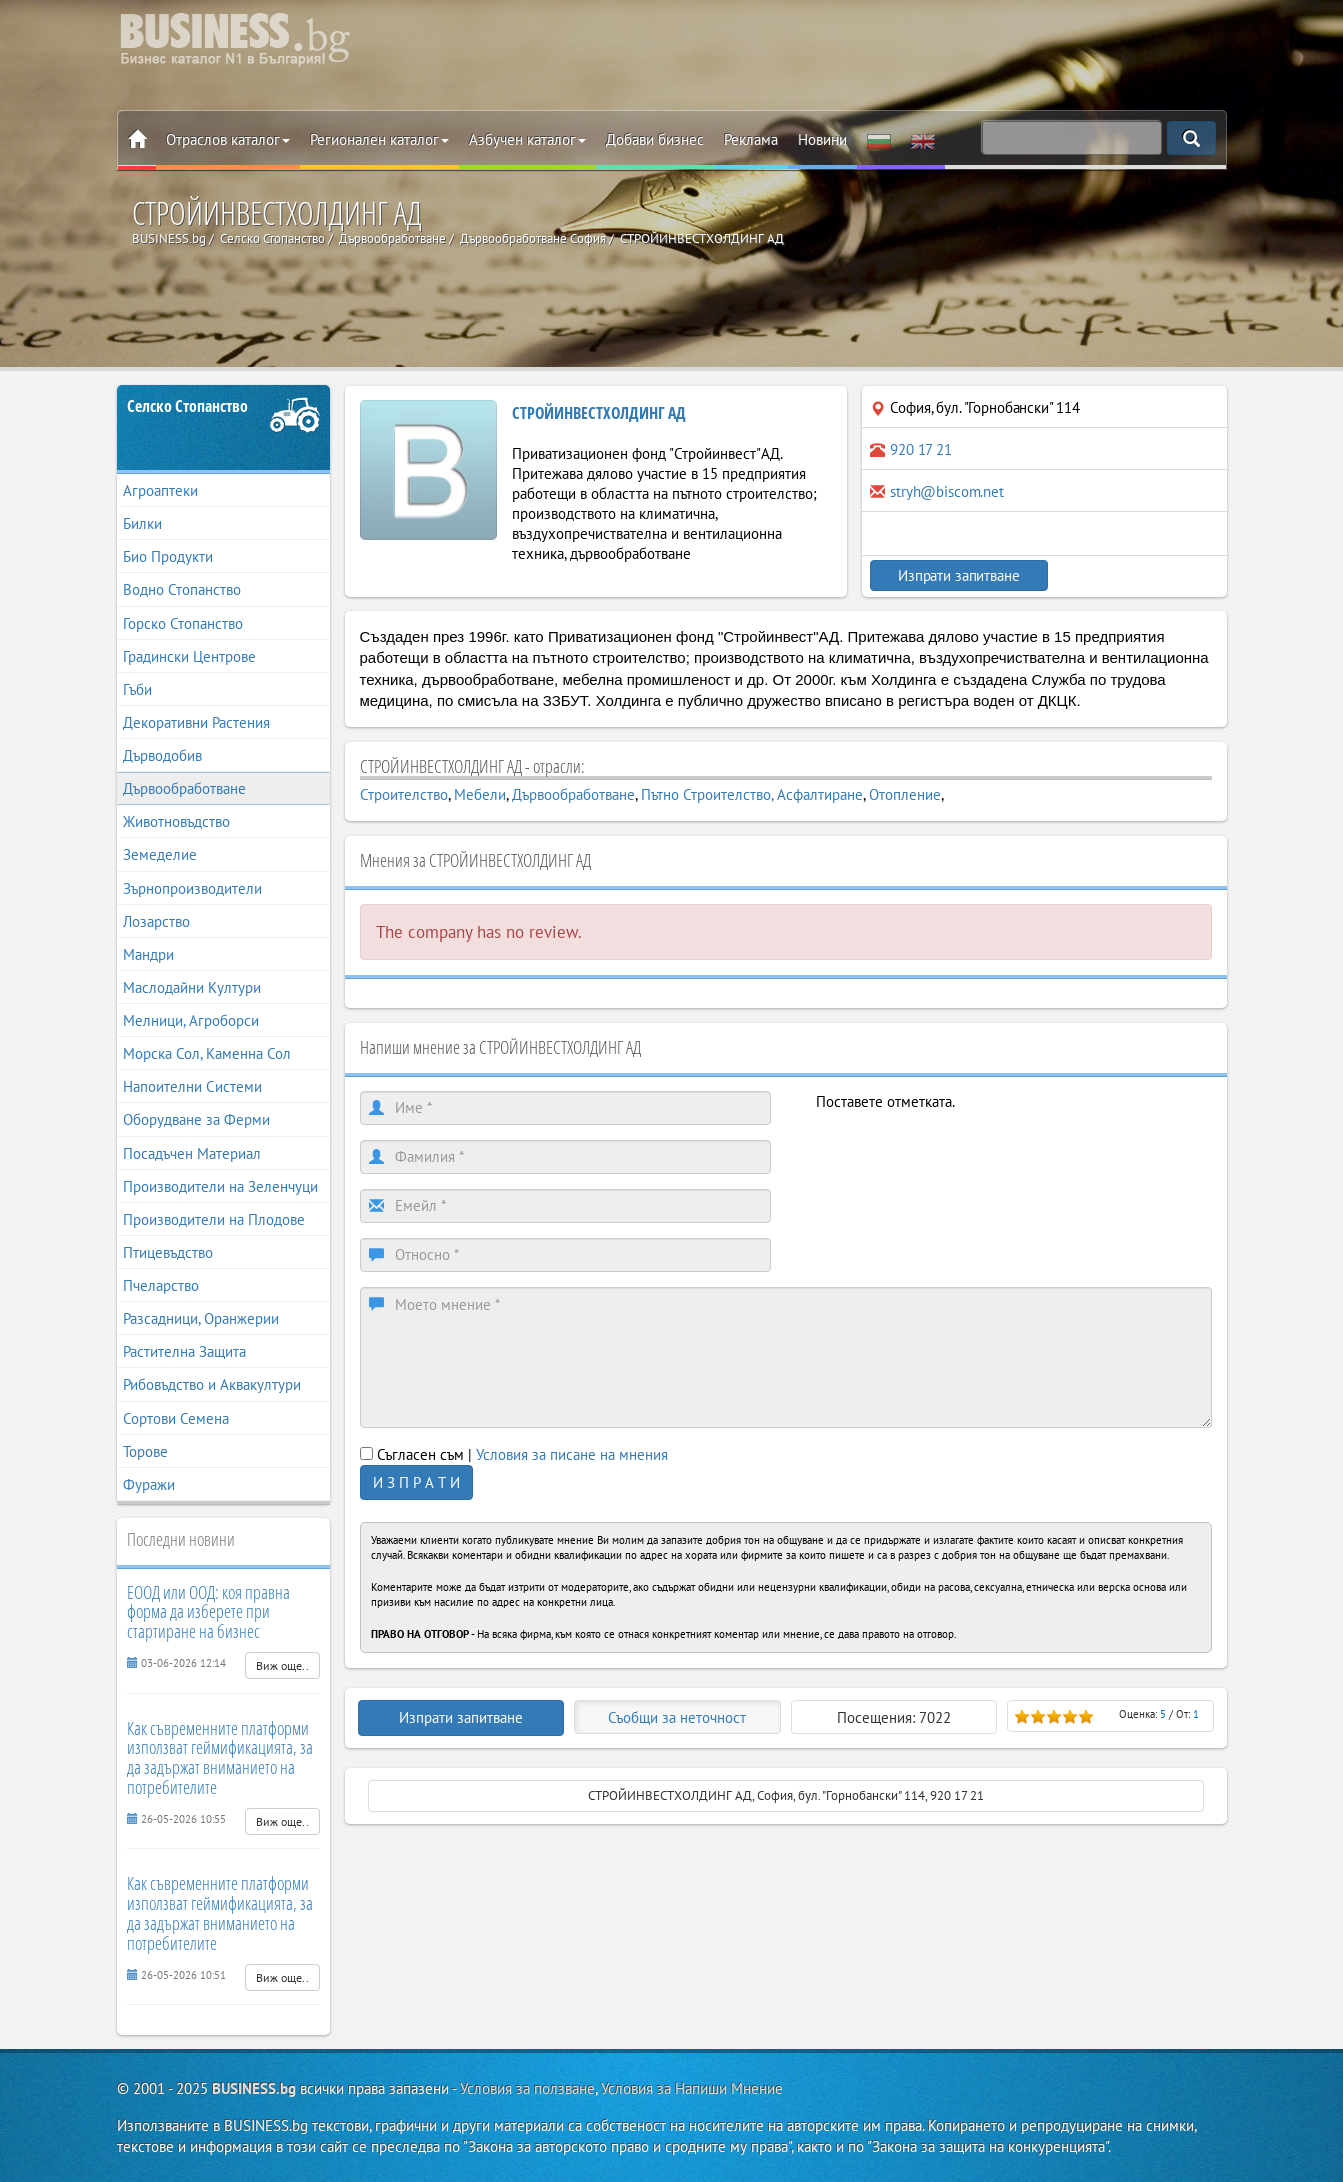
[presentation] (968, 1151)
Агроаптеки (160, 490)
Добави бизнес (655, 139)
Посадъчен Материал (192, 1153)
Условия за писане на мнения (572, 1454)
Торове (145, 1451)
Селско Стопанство (187, 406)
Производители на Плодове (214, 1219)
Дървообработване (184, 788)
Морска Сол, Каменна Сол (207, 1053)
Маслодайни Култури (192, 987)
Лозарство (156, 921)
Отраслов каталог (228, 139)
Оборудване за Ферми (196, 1119)
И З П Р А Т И (416, 1482)
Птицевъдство (168, 1252)
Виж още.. (282, 1665)
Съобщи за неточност (677, 1717)
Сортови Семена (176, 1418)
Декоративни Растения (196, 722)
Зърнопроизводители (192, 888)
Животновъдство (176, 821)
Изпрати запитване (956, 575)
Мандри (148, 954)
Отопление (905, 794)
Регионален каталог (379, 139)
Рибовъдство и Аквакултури (212, 1384)
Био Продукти (168, 556)
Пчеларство (161, 1285)
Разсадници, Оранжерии (201, 1318)
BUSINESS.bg (254, 2088)
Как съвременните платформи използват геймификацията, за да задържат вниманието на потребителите (220, 1757)
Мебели (480, 794)
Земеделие (160, 854)
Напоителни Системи (192, 1086)
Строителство (404, 794)
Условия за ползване (527, 2088)
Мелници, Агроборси (191, 1020)
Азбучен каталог (527, 139)
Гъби (137, 689)
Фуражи (149, 1484)
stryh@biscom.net (947, 491)
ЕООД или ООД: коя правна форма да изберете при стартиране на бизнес (208, 1612)
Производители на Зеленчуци (220, 1186)
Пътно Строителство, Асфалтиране (752, 794)
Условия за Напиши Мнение (692, 2088)
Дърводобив (162, 755)
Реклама (751, 139)
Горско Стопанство (183, 623)
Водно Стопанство (182, 589)
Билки (142, 523)
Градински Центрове (189, 656)
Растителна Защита (184, 1351)
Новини (822, 139)
